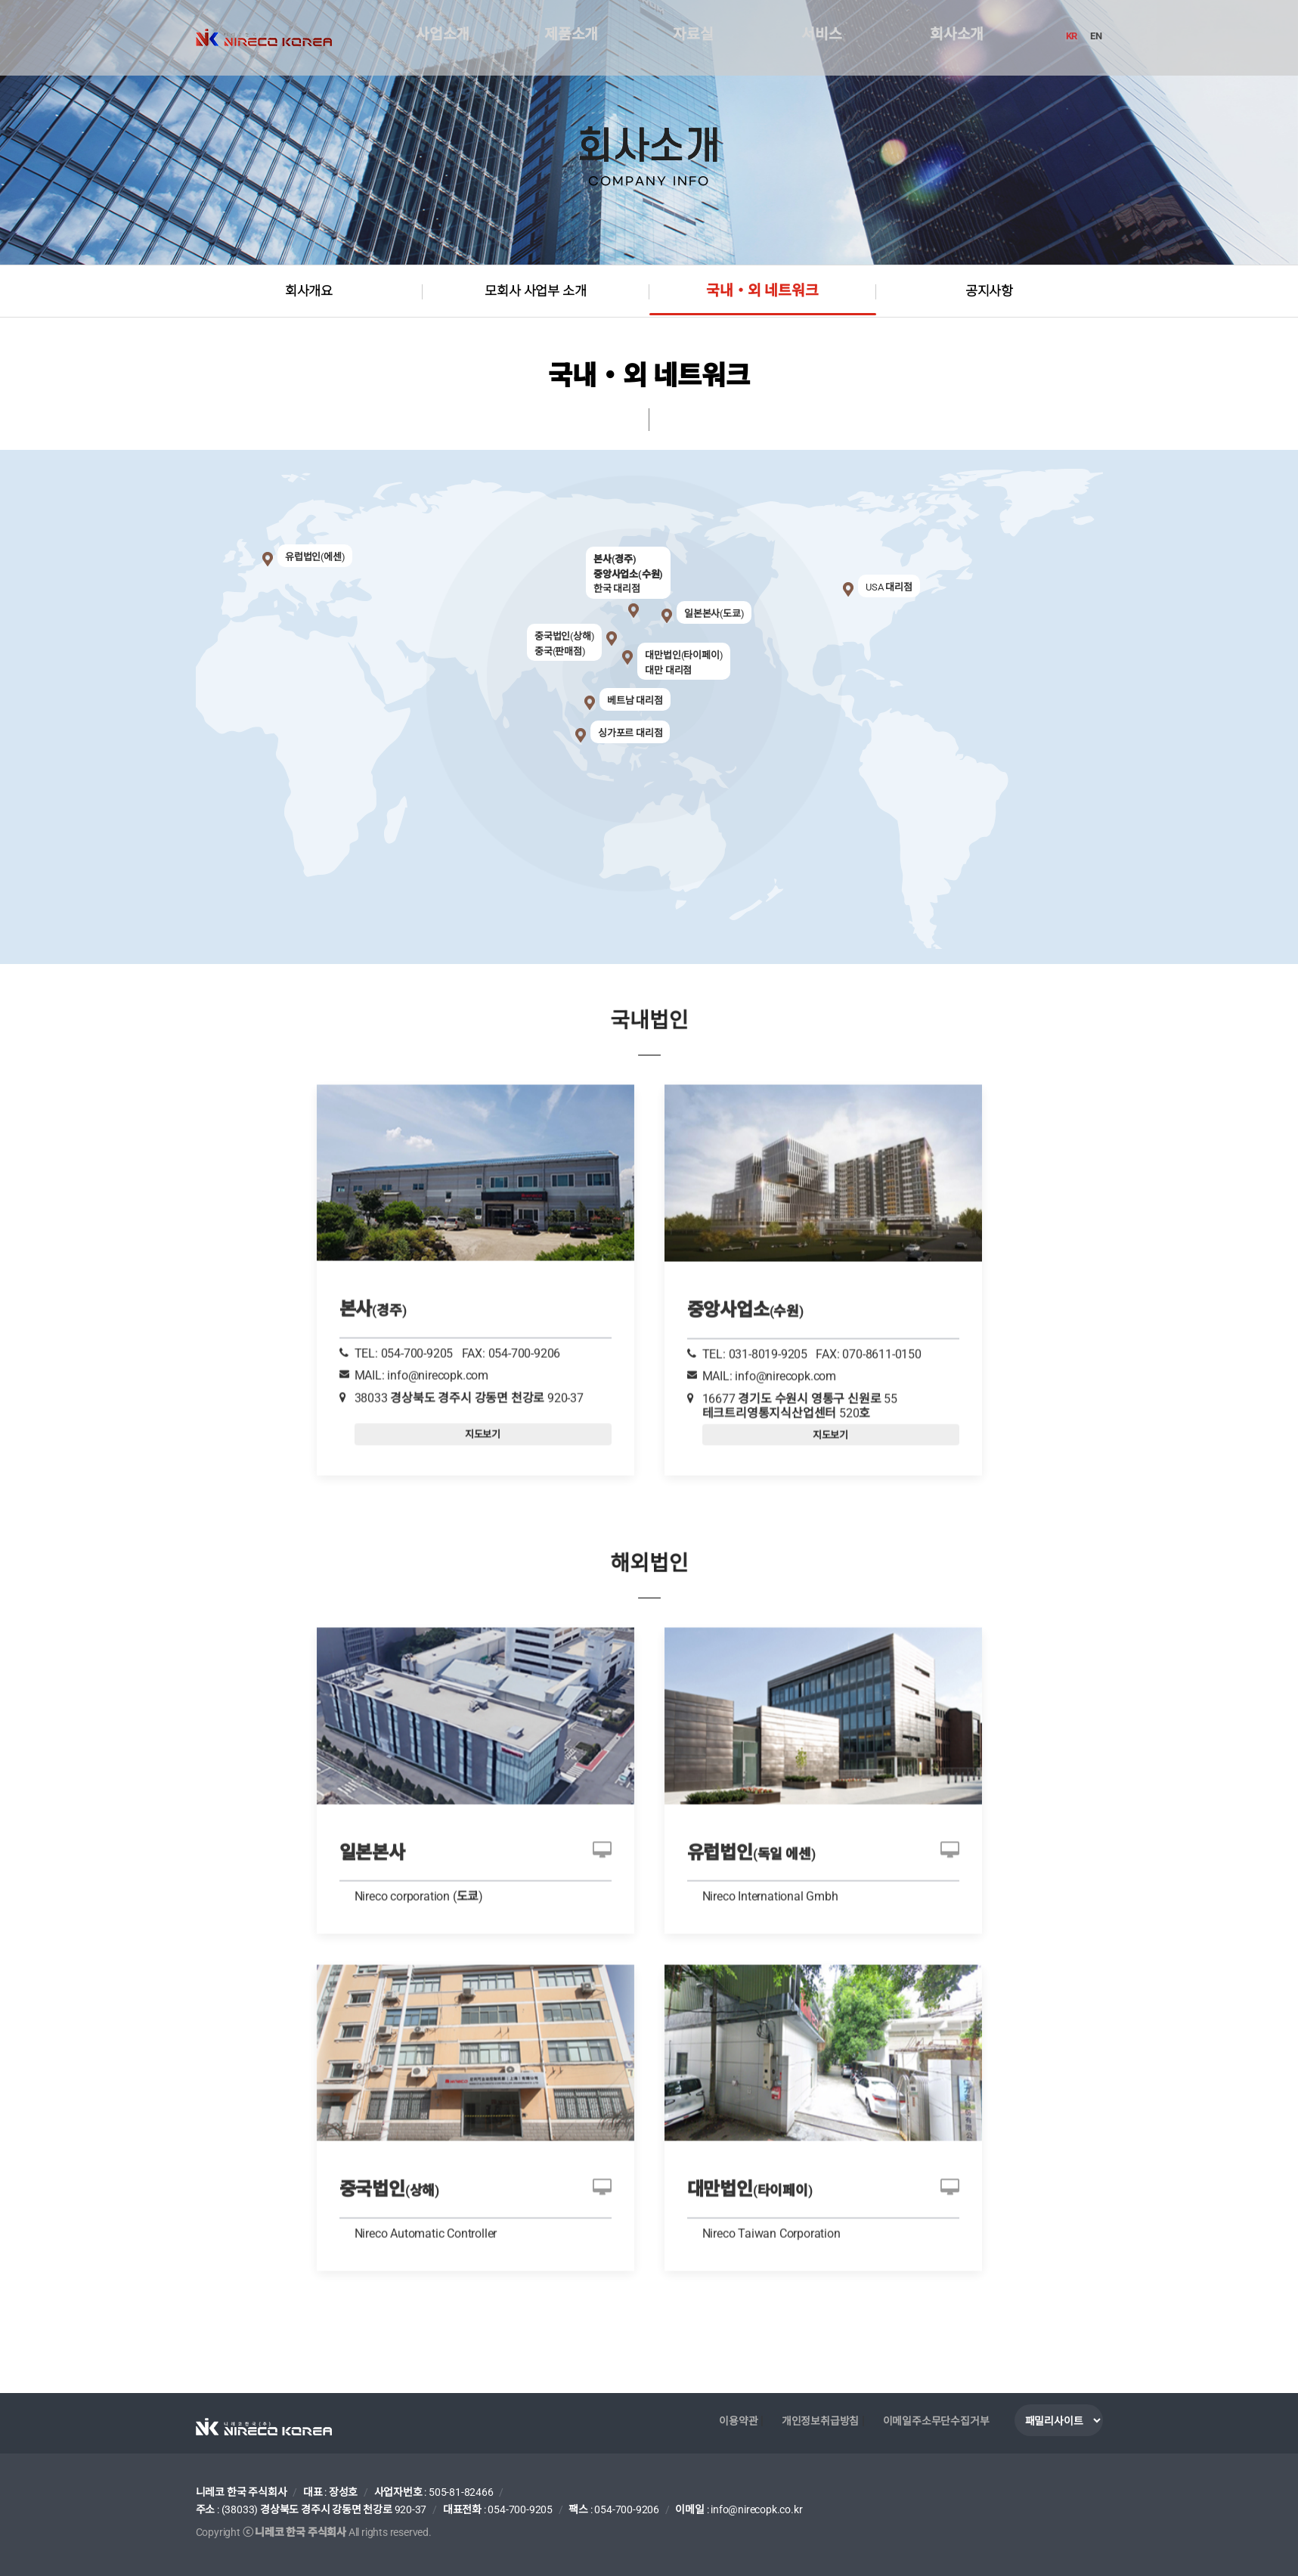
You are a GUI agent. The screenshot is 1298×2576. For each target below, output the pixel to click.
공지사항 (989, 291)
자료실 (692, 38)
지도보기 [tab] (482, 1375)
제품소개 (570, 38)
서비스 (821, 38)
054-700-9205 (520, 2509)
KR (1073, 36)
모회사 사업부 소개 (536, 291)
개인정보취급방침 (820, 2420)
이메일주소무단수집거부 (936, 2420)
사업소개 (442, 38)
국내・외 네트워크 (762, 292)
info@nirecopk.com (437, 1317)
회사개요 (308, 291)
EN (1097, 36)
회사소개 (956, 38)
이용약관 (738, 2420)
